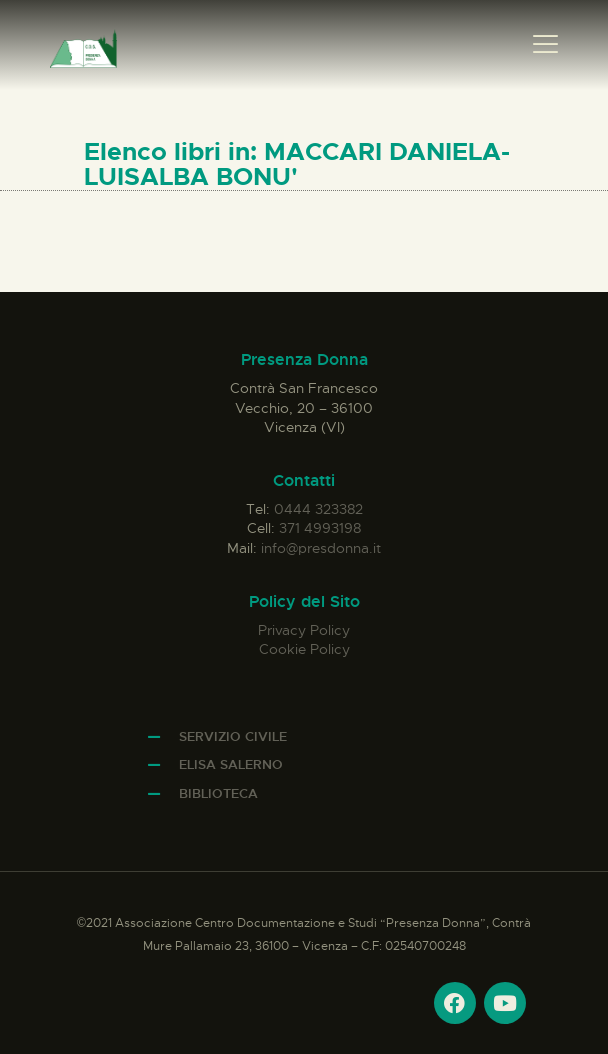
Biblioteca (218, 793)
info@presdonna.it (321, 548)
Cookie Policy (304, 649)
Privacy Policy (304, 630)
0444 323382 (318, 509)
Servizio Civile (233, 736)
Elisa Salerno (231, 764)
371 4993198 (320, 528)
